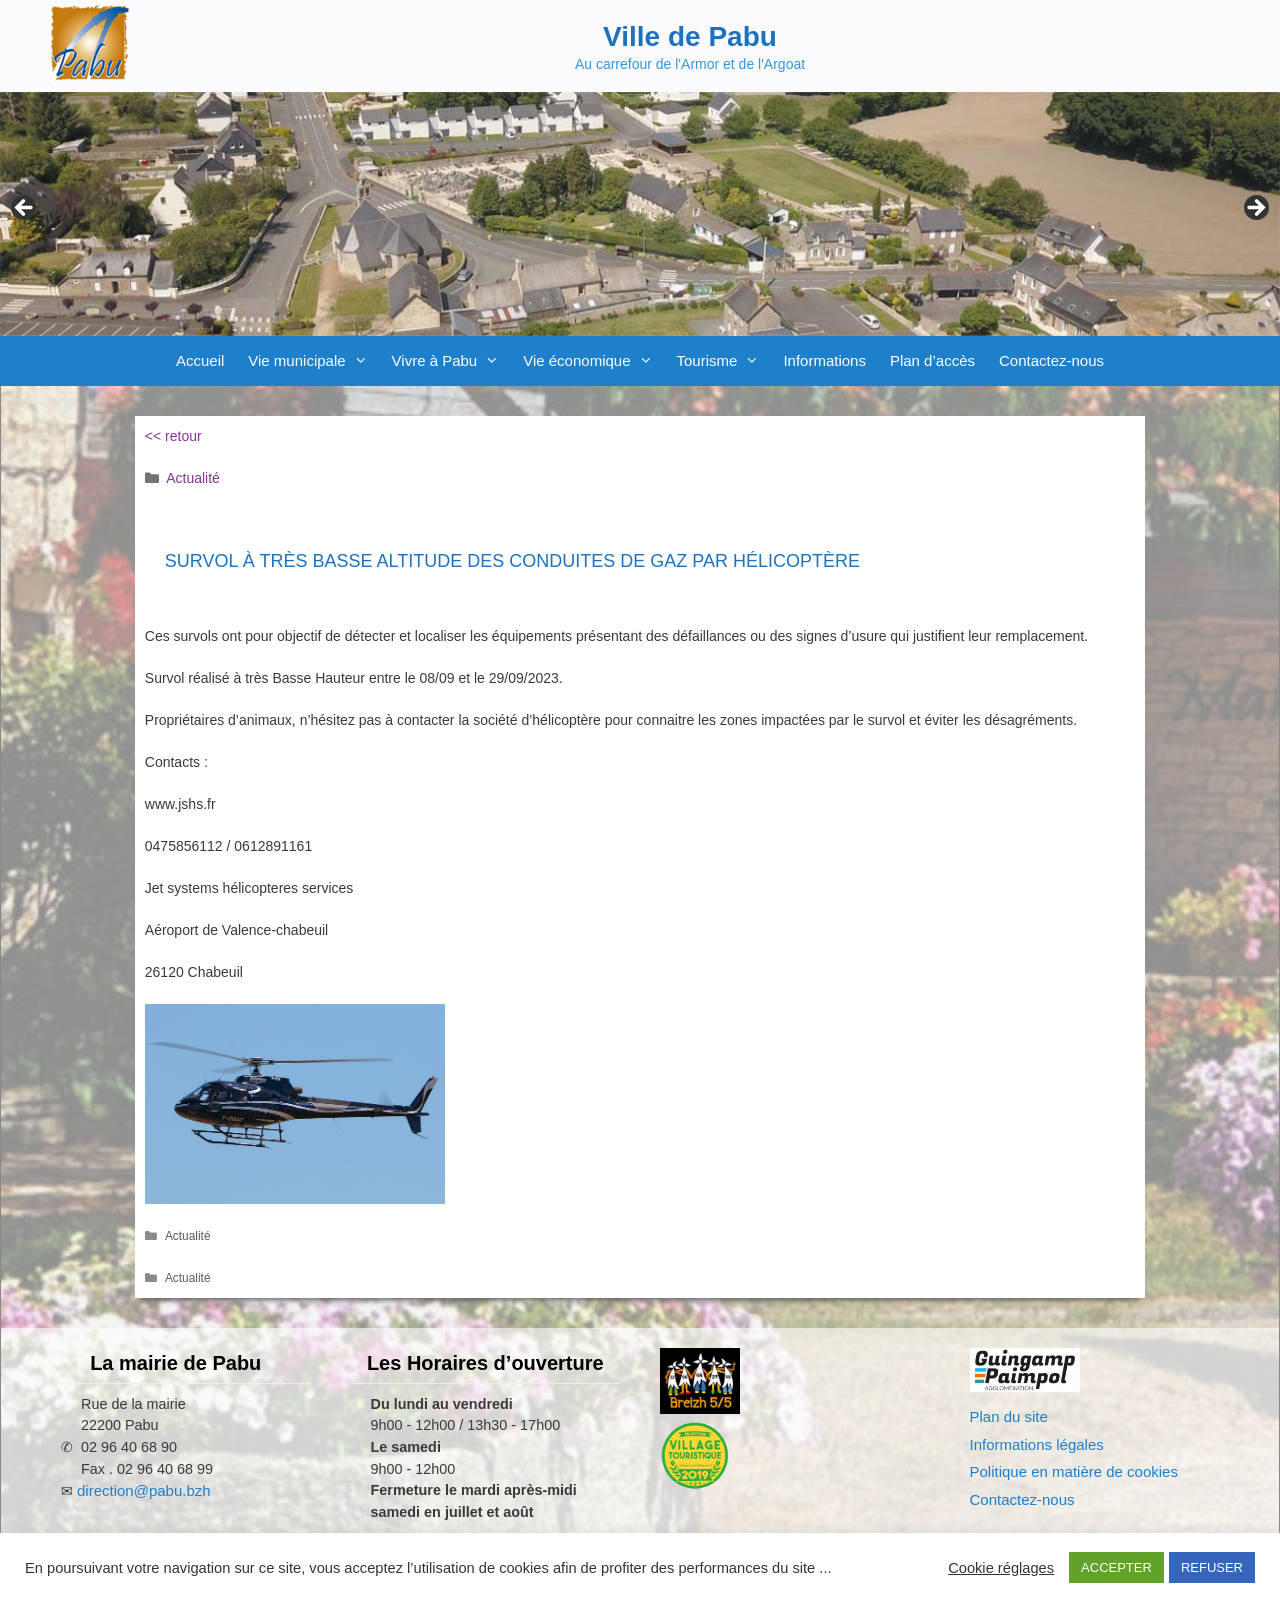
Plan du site (1009, 1416)
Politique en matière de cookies (1074, 1471)
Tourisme (724, 361)
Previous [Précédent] (25, 209)
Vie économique (593, 361)
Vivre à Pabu (452, 361)
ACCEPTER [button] (1116, 1567)
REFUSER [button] (1212, 1567)
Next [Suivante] (1255, 209)
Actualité (193, 478)
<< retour (173, 436)
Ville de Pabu (690, 36)
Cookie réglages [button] (1001, 1568)
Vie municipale (313, 361)
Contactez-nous (1051, 360)
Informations (824, 360)
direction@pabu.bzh (144, 1490)
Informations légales (1037, 1444)
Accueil (200, 360)
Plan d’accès (932, 360)
